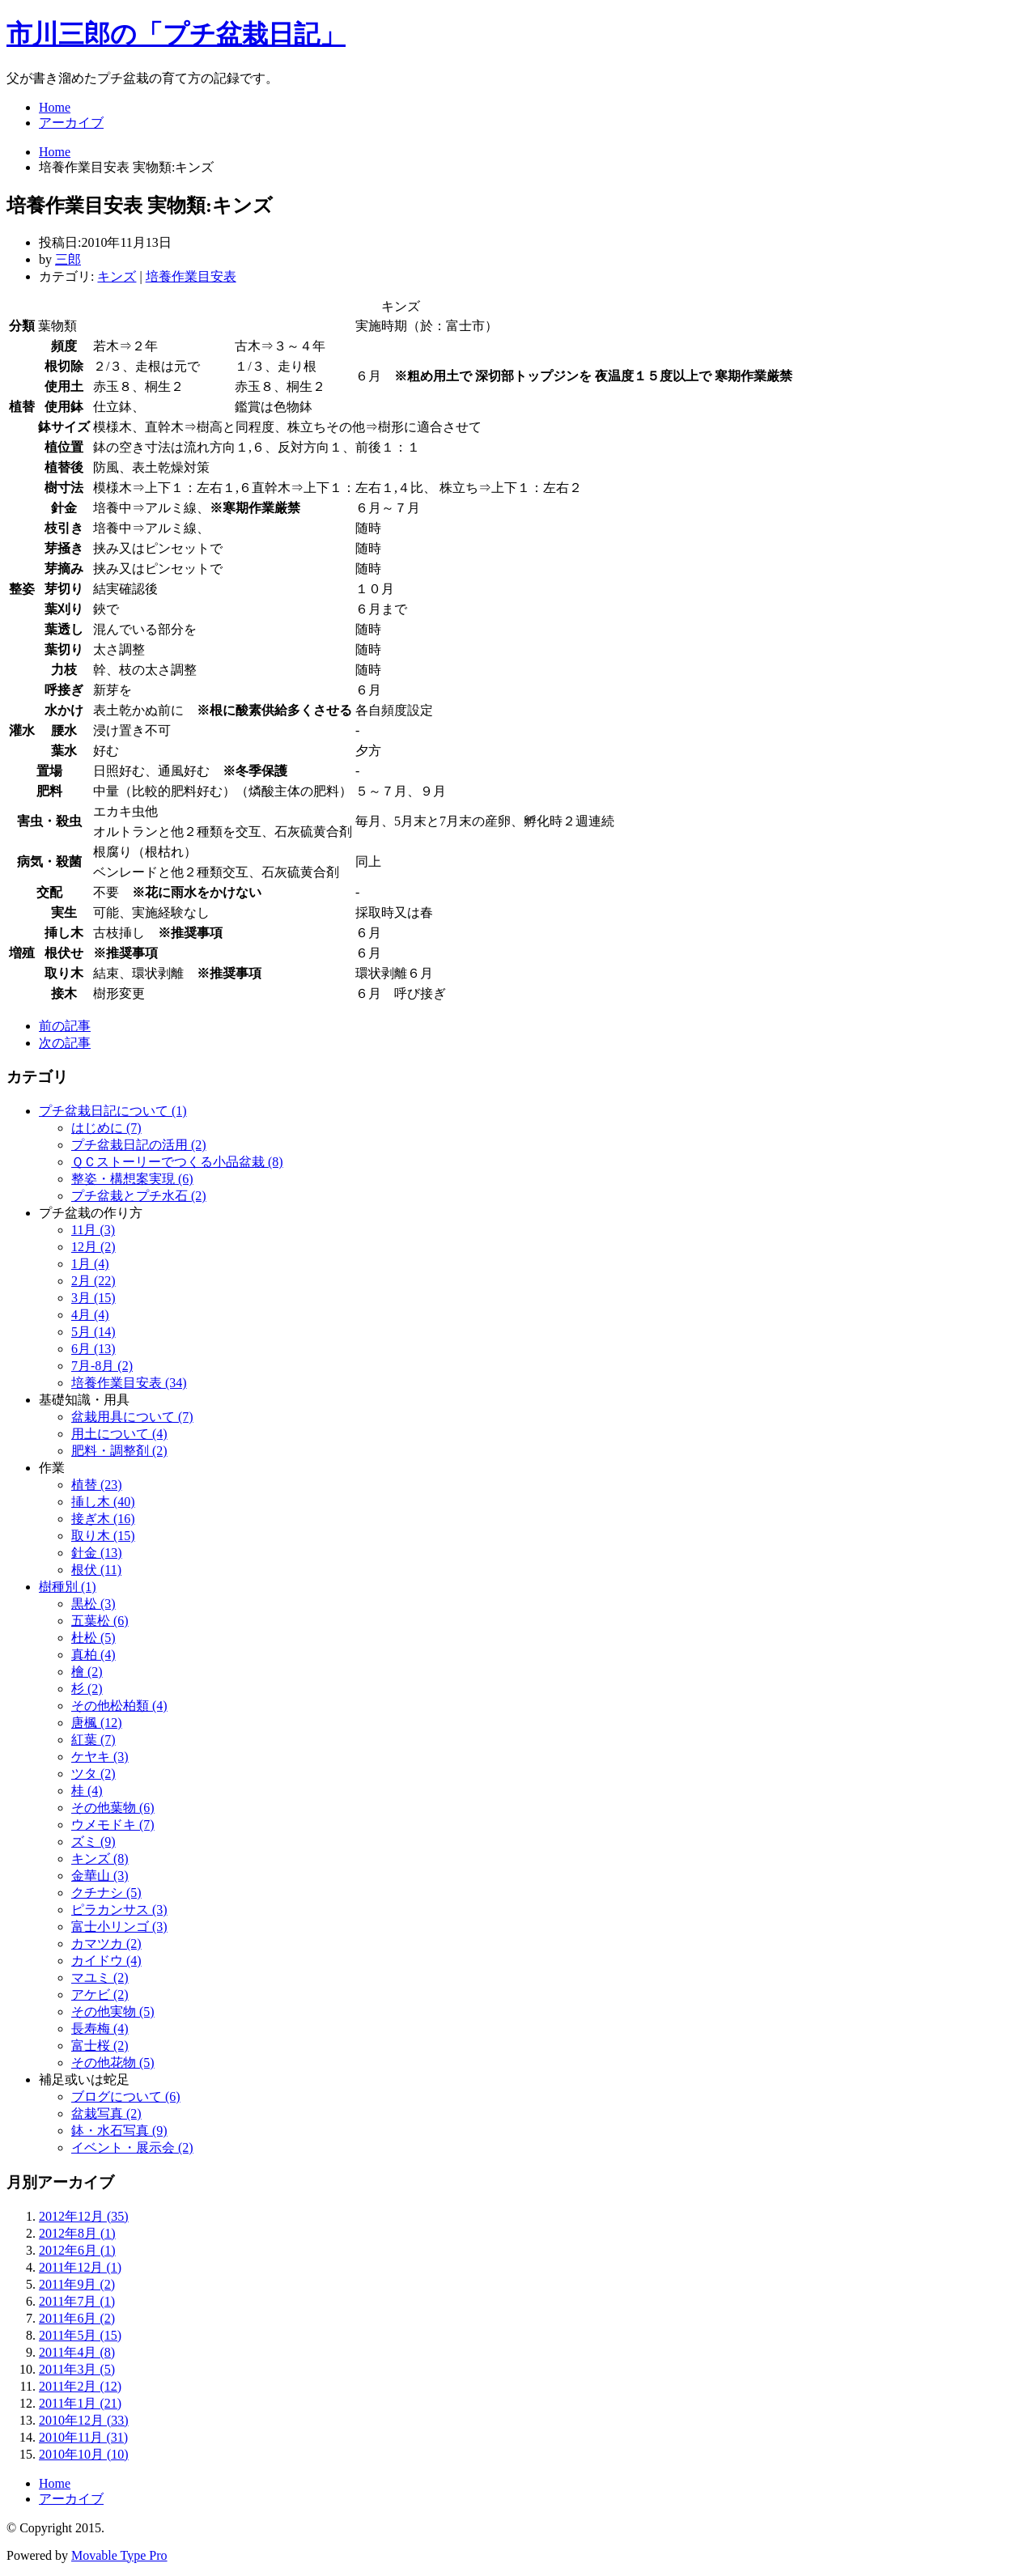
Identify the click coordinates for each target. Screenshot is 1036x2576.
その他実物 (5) (113, 2011)
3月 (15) (93, 1298)
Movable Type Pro (119, 2555)
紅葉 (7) (93, 1739)
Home (54, 107)
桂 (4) (87, 1790)
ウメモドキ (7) (113, 1824)
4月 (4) (90, 1315)
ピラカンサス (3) (119, 1909)
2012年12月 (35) (84, 2216)
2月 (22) (93, 1281)
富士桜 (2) (100, 2045)
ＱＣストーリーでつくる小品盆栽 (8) (177, 1162)
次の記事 (65, 1043)
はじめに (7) (106, 1128)
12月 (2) (93, 1247)
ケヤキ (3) (100, 1756)
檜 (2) (87, 1671)
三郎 (68, 259)
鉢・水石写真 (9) (119, 2130)
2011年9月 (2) (77, 2284)
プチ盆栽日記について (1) (113, 1111)
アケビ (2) (100, 1994)
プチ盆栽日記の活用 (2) (138, 1145)
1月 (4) (90, 1264)
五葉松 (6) (100, 1621)
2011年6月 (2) (77, 2318)
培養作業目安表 (191, 276)
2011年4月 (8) (77, 2352)
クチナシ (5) (106, 1892)
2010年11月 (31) (83, 2437)
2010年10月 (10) (84, 2454)
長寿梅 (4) (100, 2028)
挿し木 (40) (103, 1502)
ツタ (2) (93, 1773)
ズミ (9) (93, 1841)
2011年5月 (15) (80, 2335)
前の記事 (65, 1026)
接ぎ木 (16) (103, 1519)
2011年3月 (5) (77, 2369)
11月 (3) (93, 1230)
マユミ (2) (100, 1977)
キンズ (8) (100, 1858)
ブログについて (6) (125, 2096)
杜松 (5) (93, 1637)
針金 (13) (96, 1553)
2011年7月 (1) (77, 2301)
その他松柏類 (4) (119, 1705)
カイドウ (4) (106, 1960)
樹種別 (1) (67, 1587)
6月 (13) (93, 1349)
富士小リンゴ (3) (119, 1926)
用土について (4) (119, 1434)
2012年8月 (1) (77, 2233)
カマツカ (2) (106, 1943)
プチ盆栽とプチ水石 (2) (138, 1196)
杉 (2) (87, 1688)
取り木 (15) (103, 1536)
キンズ (116, 276)
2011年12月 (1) (80, 2267)
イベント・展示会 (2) (132, 2147)
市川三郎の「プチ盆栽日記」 (176, 34)
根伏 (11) (96, 1570)
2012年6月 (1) (77, 2250)
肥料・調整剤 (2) (119, 1451)
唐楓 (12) (96, 1722)
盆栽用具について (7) (132, 1417)
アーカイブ (71, 122)
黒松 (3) (93, 1604)
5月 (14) (93, 1332)
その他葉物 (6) (113, 1807)
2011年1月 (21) (80, 2403)
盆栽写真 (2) (106, 2113)
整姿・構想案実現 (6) (132, 1179)
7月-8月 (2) (102, 1366)
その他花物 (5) (113, 2062)
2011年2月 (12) (80, 2386)
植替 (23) (96, 1485)
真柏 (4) (93, 1654)
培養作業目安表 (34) (129, 1383)
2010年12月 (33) (84, 2420)
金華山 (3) (100, 1875)
